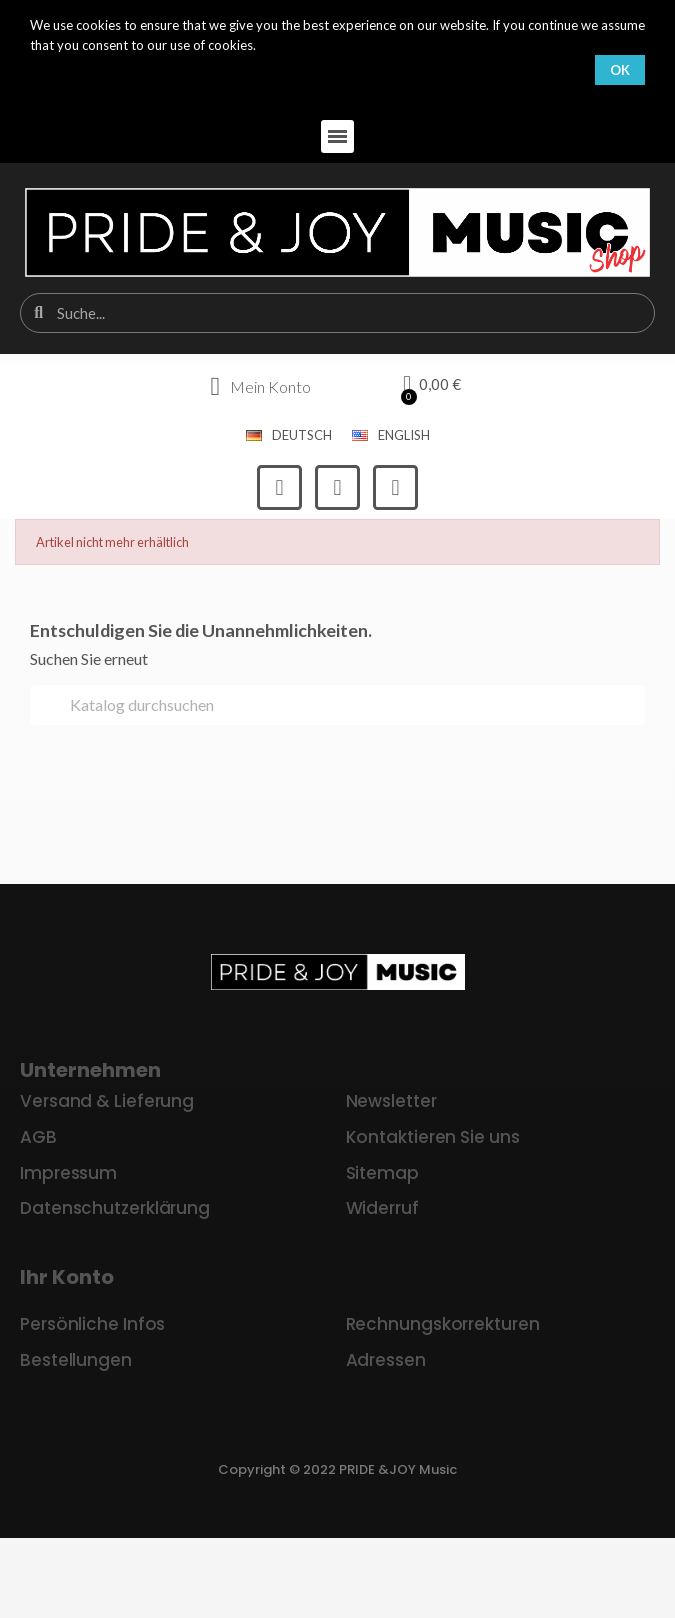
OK (620, 70)
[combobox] (339, 313)
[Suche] (337, 705)
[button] (337, 136)
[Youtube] (395, 487)
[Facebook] (279, 487)
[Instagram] (337, 487)
